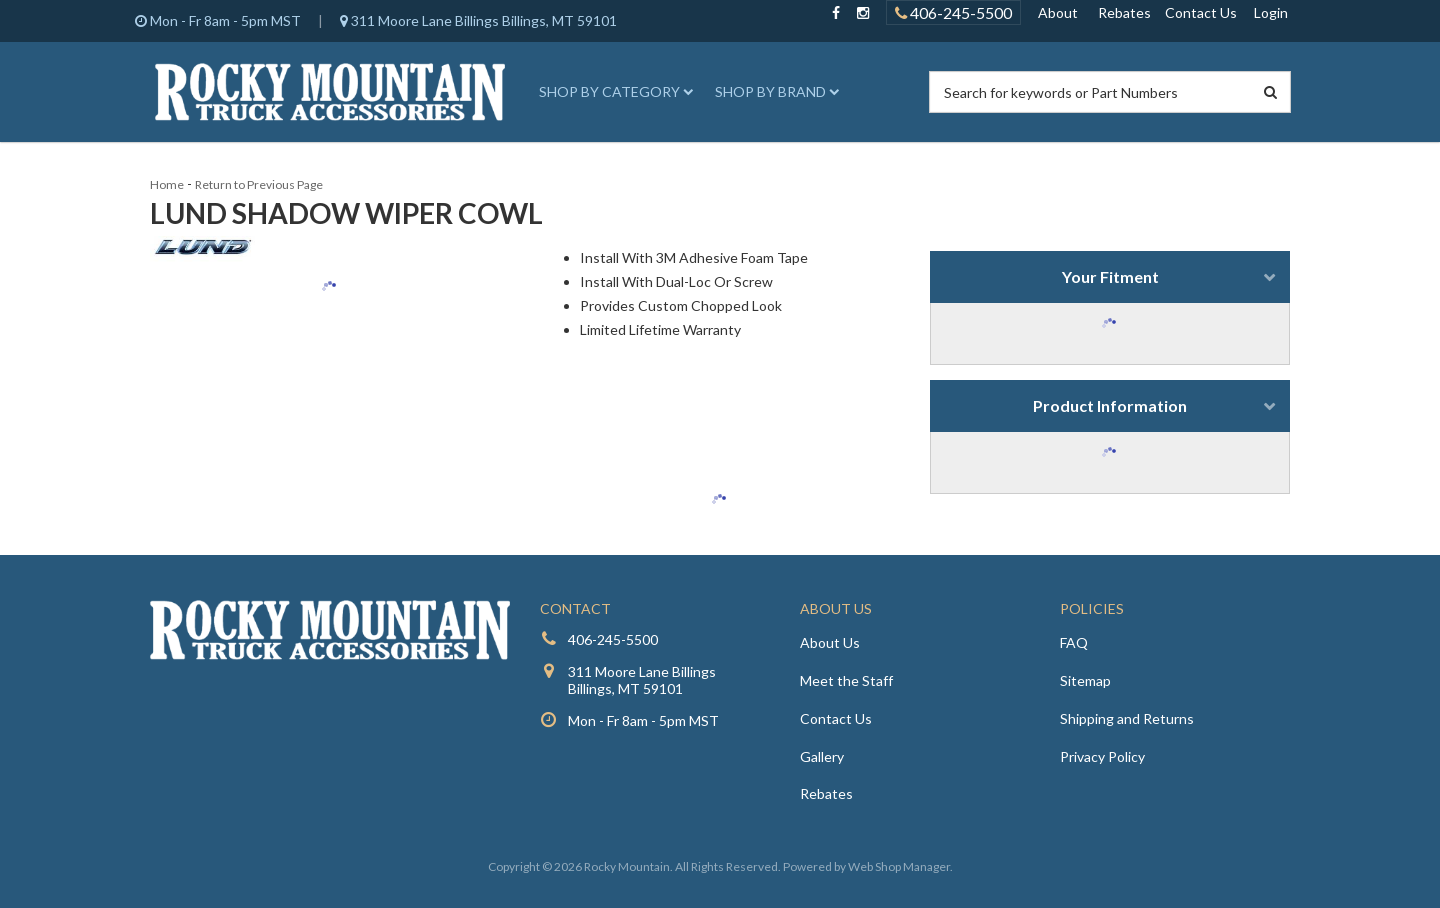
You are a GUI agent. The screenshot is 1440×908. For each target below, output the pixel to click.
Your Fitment (1110, 276)
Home (167, 184)
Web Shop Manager (899, 866)
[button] (613, 92)
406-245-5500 (613, 639)
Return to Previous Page (259, 184)
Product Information (1110, 405)
